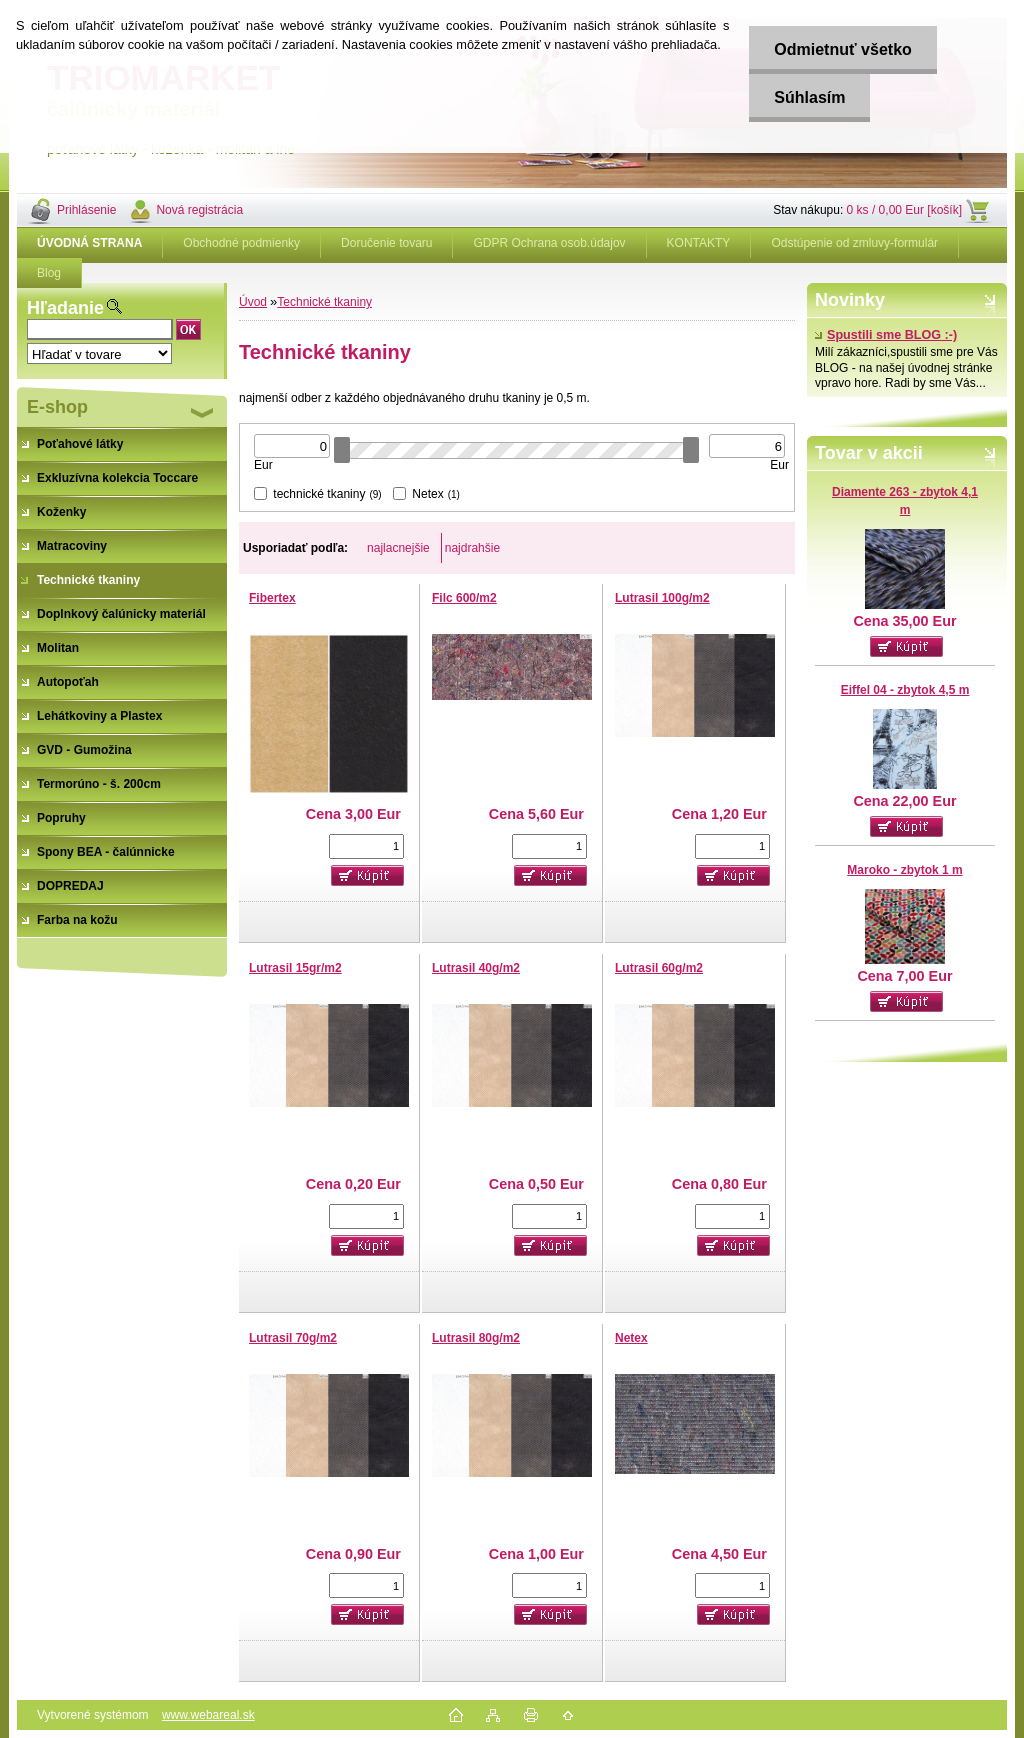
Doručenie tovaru (386, 243)
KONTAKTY (699, 243)
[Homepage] (90, 243)
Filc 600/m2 (464, 598)
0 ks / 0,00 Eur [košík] (904, 210)
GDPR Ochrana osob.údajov (549, 243)
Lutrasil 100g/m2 (662, 598)
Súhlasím (809, 97)
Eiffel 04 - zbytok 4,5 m (905, 690)
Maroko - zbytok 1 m (904, 870)
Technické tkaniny (324, 302)
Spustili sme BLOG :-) (886, 335)
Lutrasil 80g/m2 (476, 1338)
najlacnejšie (398, 548)
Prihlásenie (86, 210)
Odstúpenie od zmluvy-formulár (854, 243)
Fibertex (272, 598)
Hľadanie (65, 308)
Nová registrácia (199, 210)
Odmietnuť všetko (842, 49)
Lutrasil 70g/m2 (293, 1338)
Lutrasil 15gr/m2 (295, 968)
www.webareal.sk (208, 1715)
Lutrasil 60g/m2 (659, 968)
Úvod (253, 302)
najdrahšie (472, 548)
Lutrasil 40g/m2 (476, 968)
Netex (631, 1338)
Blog (49, 273)
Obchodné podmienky (241, 243)
